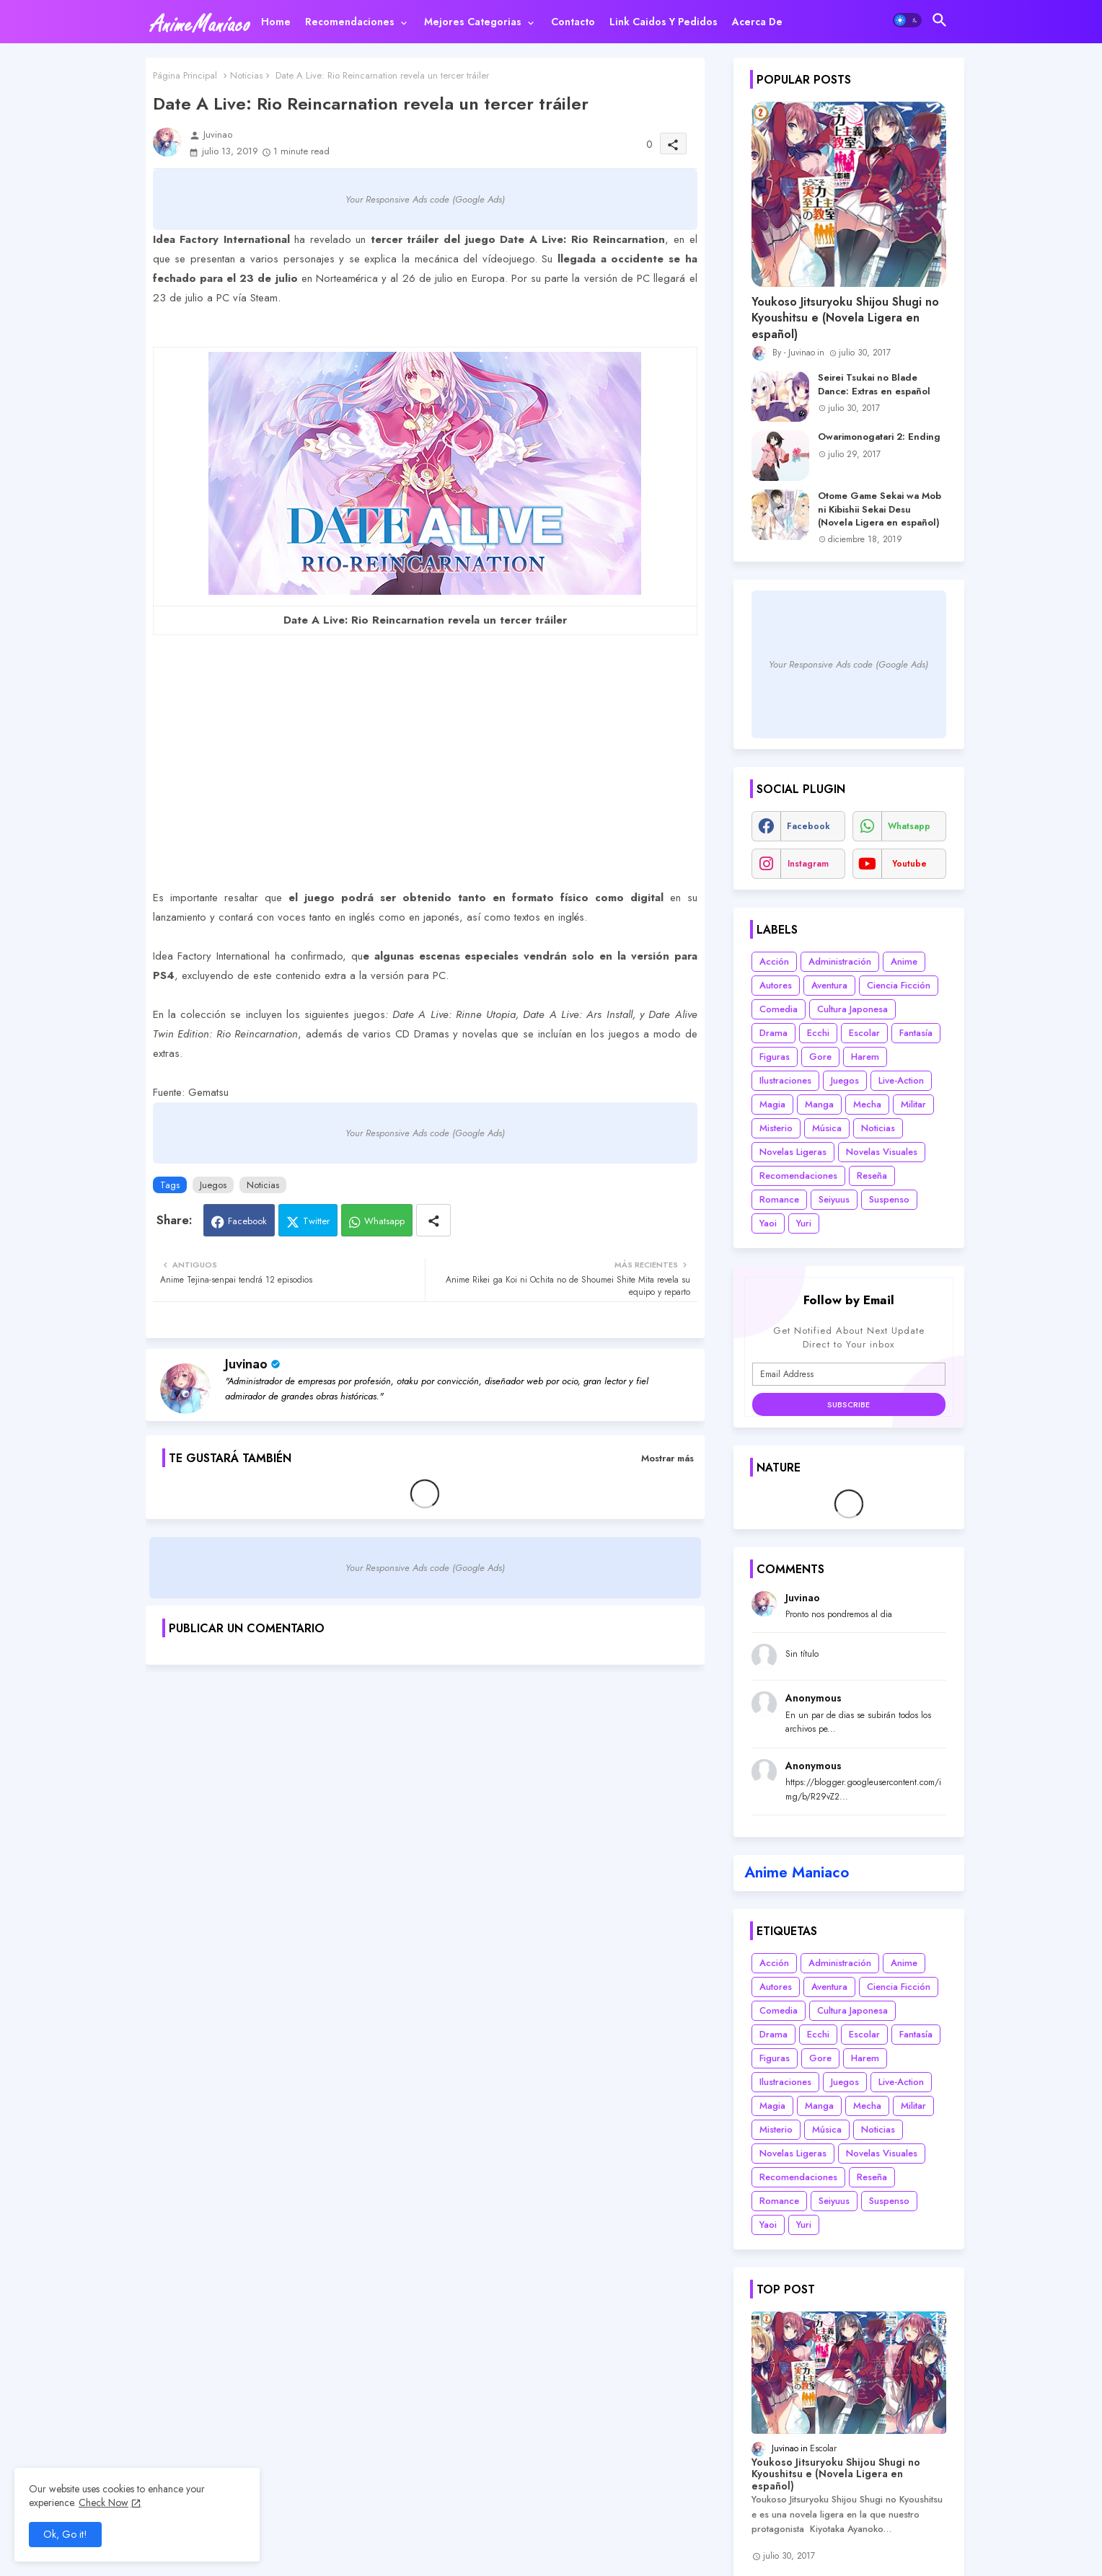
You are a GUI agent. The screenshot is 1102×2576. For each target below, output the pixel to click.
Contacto (573, 21)
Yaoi (768, 1223)
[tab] (276, 21)
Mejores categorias (472, 21)
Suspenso (889, 1199)
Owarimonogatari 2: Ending (879, 436)
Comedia (778, 1009)
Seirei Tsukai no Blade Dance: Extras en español (874, 384)
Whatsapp (384, 1221)
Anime (904, 961)
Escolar (864, 1033)
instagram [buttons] (808, 863)
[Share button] (433, 1220)
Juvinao (246, 1364)
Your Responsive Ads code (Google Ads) (425, 199)
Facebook (247, 1221)
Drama (773, 1033)
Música (827, 1128)
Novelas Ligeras (793, 1152)
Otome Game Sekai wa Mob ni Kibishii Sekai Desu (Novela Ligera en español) (879, 509)
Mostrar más (667, 1458)
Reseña (872, 1175)
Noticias (246, 75)
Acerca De (757, 21)
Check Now (103, 2502)
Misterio (776, 1128)
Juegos (213, 1185)
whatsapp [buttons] (909, 826)
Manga (819, 1104)
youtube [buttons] (909, 863)
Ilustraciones (785, 1080)
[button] (907, 20)
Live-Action (901, 1080)
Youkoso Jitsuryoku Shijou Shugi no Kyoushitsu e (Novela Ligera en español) (845, 318)
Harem (865, 1056)
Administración (839, 961)
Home (276, 21)
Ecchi (818, 1033)
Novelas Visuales (881, 1152)
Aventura (829, 985)
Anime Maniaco (796, 1872)
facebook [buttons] (808, 826)
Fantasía (916, 1033)
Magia (772, 1104)
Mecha (867, 1104)
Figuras (774, 1056)
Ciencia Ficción (898, 985)
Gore (820, 1056)
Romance (779, 1199)
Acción (774, 961)
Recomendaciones (349, 21)
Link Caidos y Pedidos (663, 21)
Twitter (316, 1221)
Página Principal (185, 75)
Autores (775, 985)
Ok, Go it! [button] (65, 2534)
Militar (913, 1104)
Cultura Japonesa (852, 1009)
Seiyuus (834, 1199)
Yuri (803, 1223)
